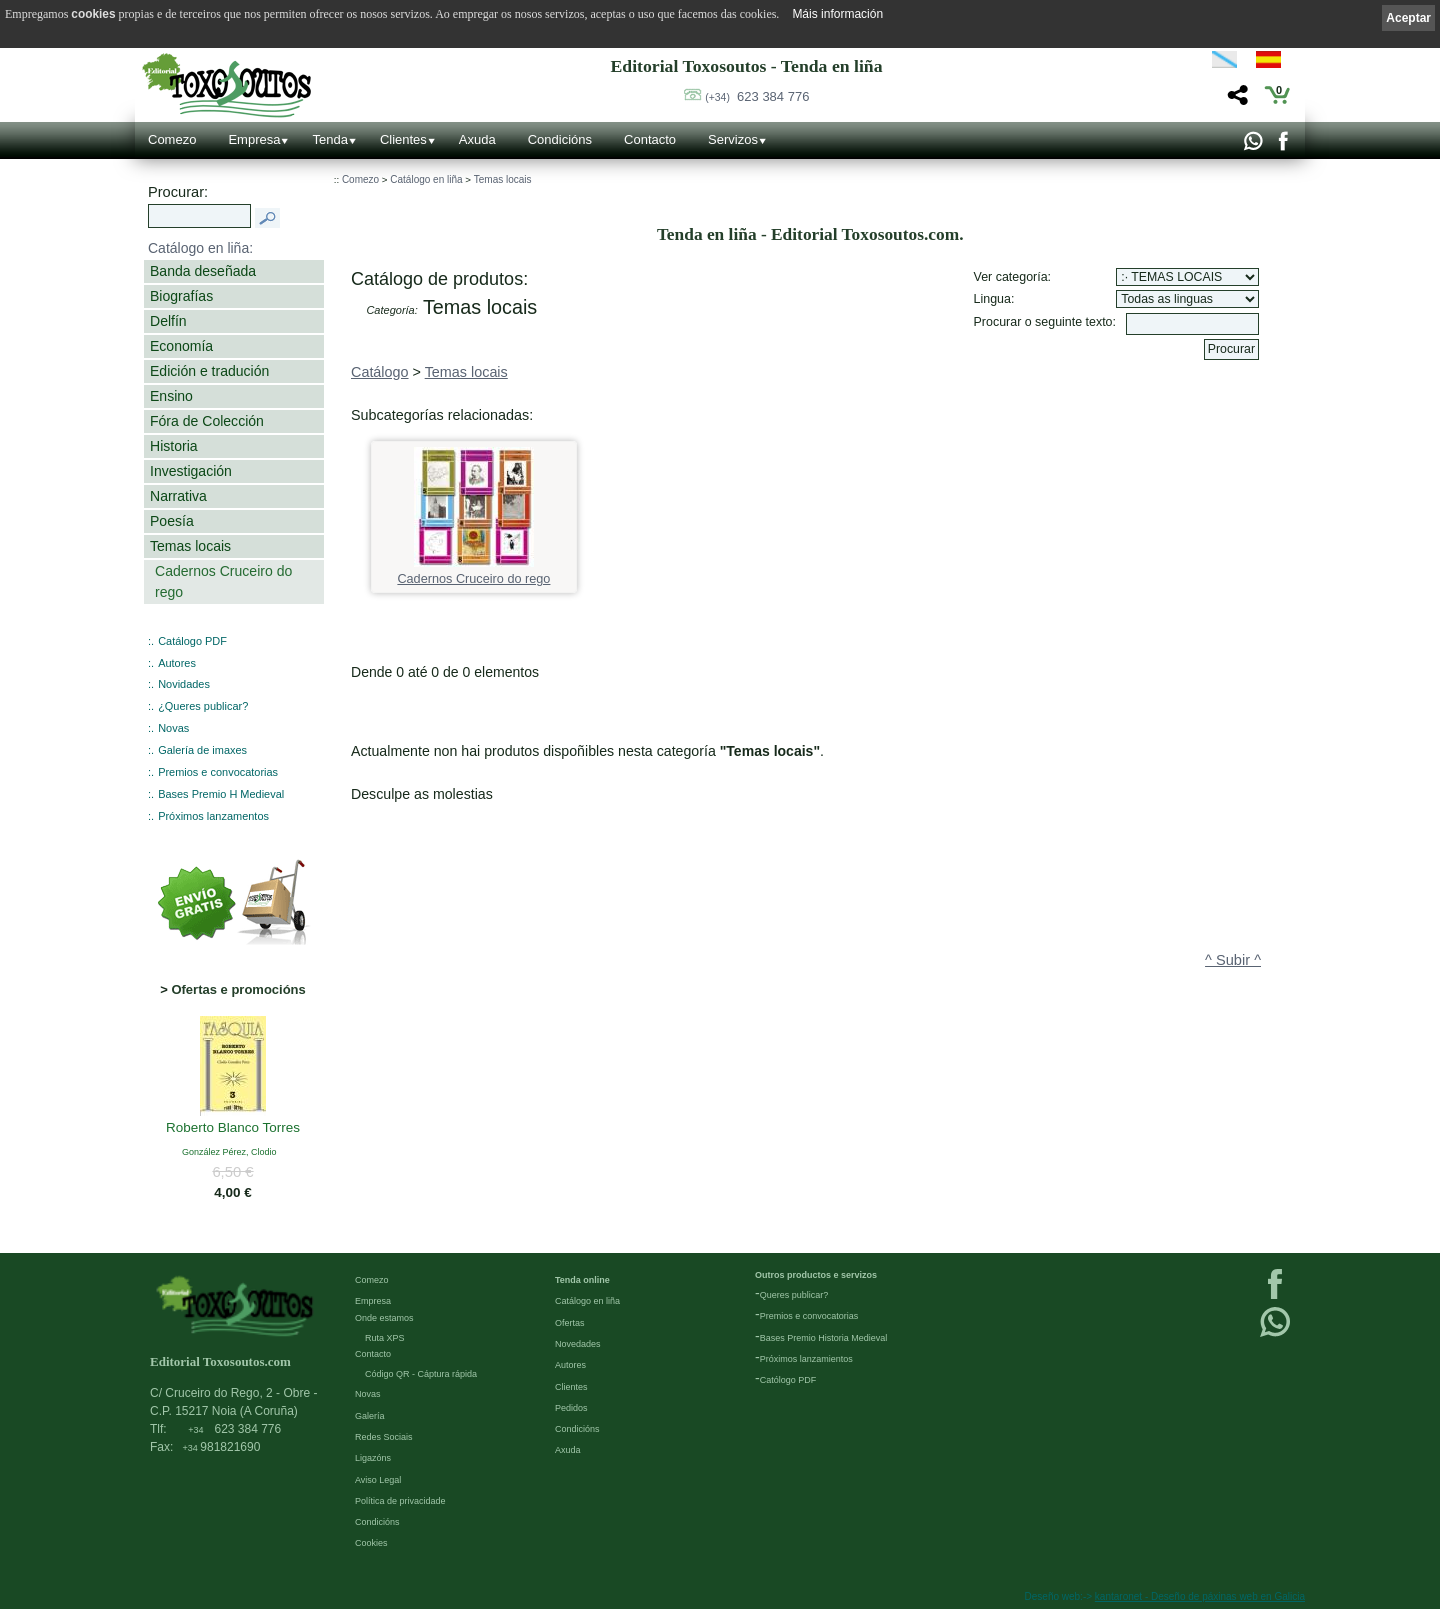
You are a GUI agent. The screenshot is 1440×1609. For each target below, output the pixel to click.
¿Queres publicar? (203, 706)
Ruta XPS (385, 1338)
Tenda (329, 139)
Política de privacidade (400, 1501)
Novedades (578, 1344)
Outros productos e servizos (816, 1275)
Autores (177, 663)
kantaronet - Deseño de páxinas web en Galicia (1200, 1596)
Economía (181, 346)
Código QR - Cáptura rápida (421, 1374)
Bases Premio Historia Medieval (824, 1338)
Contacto (650, 139)
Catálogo (380, 372)
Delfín (168, 321)
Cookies (371, 1543)
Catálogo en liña (426, 179)
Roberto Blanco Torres (233, 1129)
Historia (174, 446)
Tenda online (582, 1280)
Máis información (837, 14)
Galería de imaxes (202, 750)
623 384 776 (757, 96)
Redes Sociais (384, 1437)
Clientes (403, 139)
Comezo (172, 139)
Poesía (172, 521)
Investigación (191, 471)
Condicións (560, 139)
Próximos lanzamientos (806, 1359)
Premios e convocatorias (218, 772)
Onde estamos (384, 1318)
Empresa (254, 139)
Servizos (733, 139)
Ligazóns (373, 1458)
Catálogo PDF (192, 641)
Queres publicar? (794, 1295)
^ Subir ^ (1233, 960)
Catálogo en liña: (200, 248)
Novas (173, 728)
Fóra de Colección (207, 421)
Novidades (184, 684)
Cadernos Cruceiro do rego (223, 581)
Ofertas (570, 1323)
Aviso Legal (378, 1480)
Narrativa (178, 496)
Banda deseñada (203, 271)
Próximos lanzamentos (213, 816)
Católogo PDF (788, 1380)
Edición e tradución (209, 371)
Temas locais (190, 546)
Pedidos (571, 1408)
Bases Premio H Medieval (221, 794)
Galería (370, 1416)
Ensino (171, 396)
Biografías (181, 296)
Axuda (477, 139)
